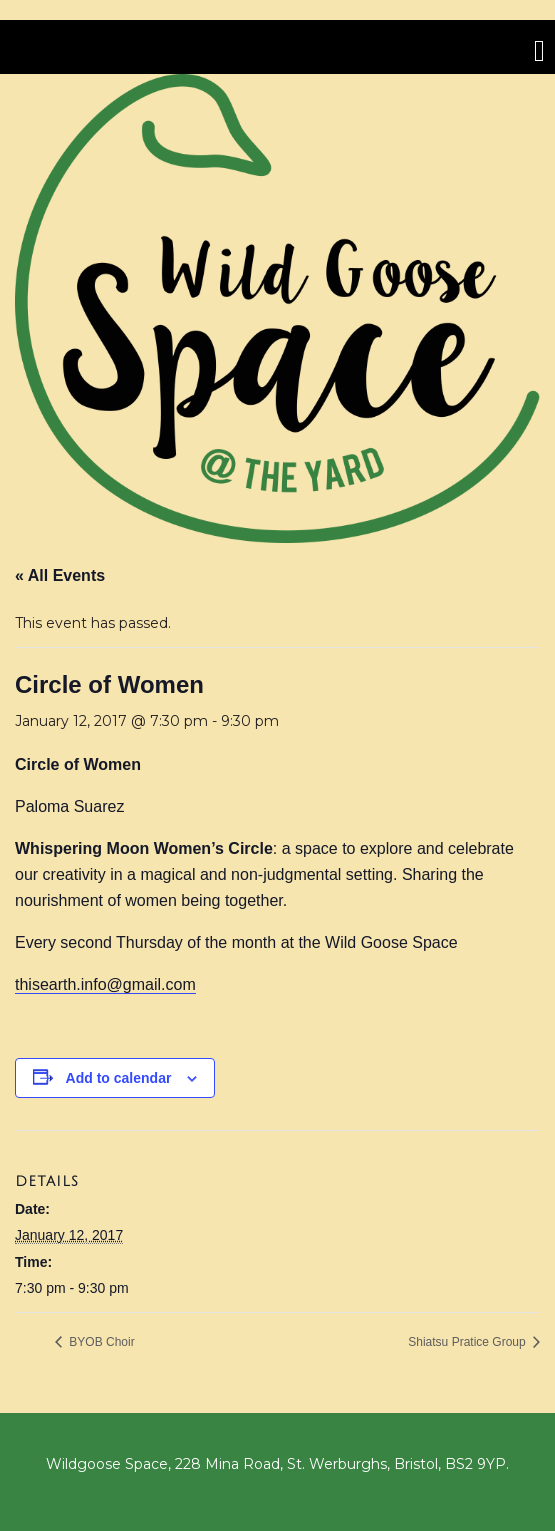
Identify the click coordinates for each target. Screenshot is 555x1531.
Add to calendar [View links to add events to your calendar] (119, 1078)
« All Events (60, 575)
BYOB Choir (100, 1342)
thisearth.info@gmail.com (105, 984)
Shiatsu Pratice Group (468, 1342)
